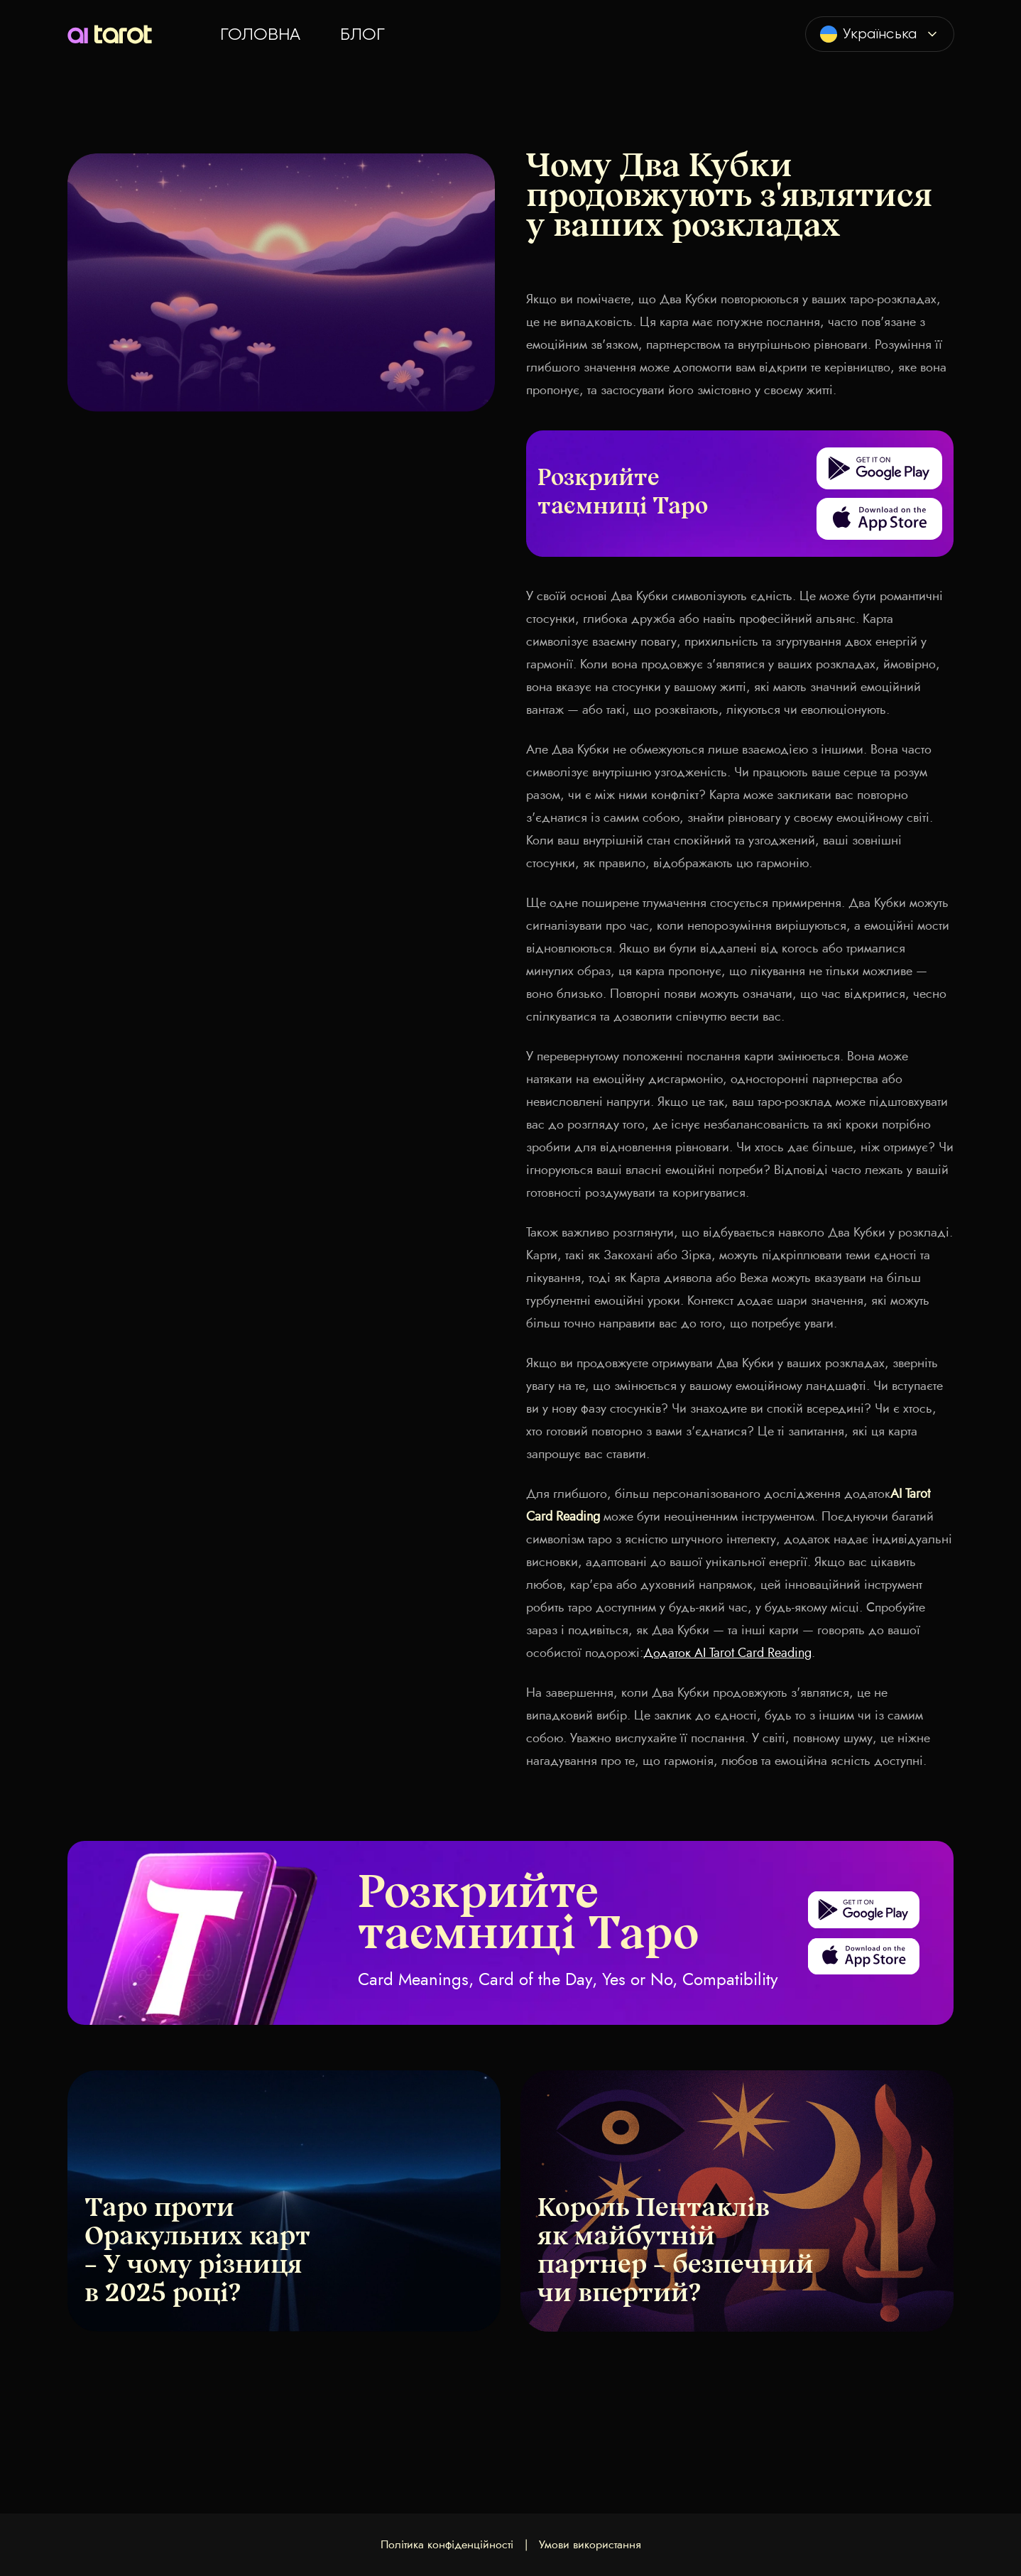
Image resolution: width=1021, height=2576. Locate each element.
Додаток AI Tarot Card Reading (727, 1653)
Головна (260, 34)
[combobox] (880, 34)
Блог (362, 34)
